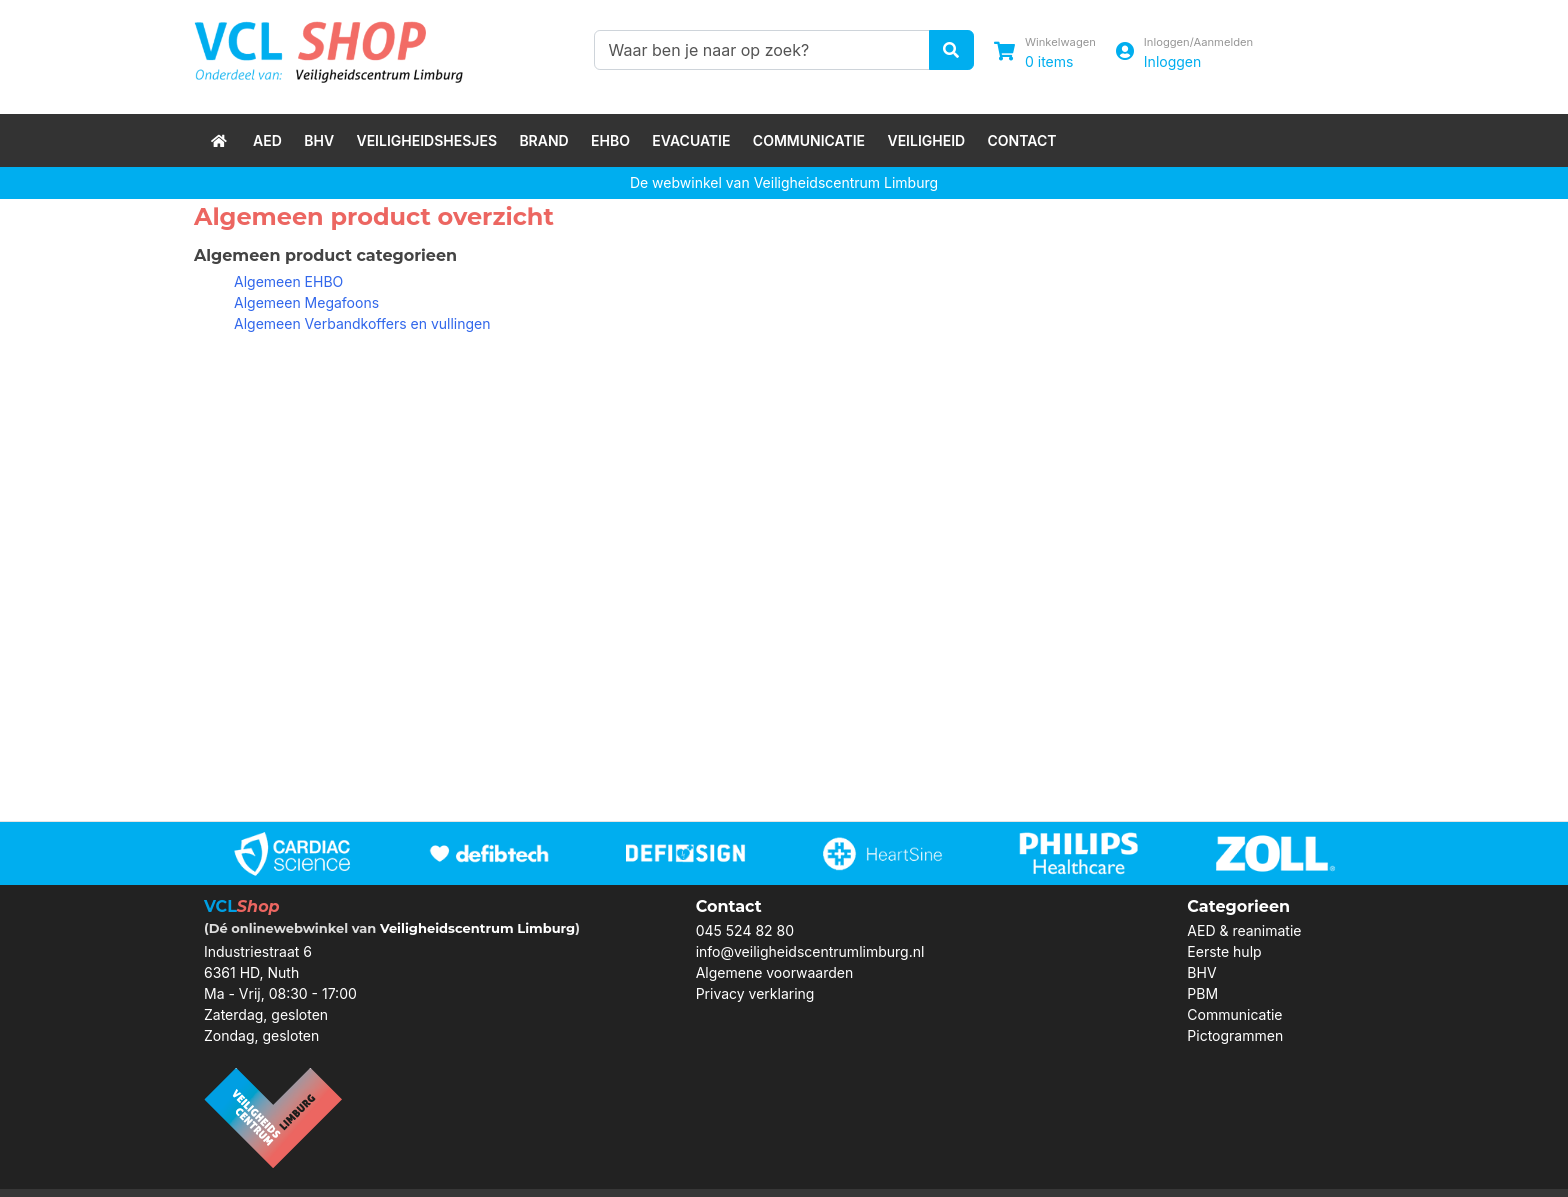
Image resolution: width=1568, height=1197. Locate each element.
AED (267, 140)
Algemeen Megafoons (306, 302)
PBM (1202, 993)
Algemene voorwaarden (775, 972)
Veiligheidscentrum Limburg (477, 928)
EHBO (610, 140)
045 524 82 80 (745, 930)
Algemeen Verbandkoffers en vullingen (362, 323)
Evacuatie (691, 140)
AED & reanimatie (1244, 930)
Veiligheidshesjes (426, 140)
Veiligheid (926, 140)
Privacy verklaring (755, 993)
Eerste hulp (1224, 951)
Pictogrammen (1235, 1035)
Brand (543, 140)
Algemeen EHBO (288, 281)
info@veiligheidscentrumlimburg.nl (810, 951)
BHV (319, 140)
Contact (1022, 140)
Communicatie (809, 140)
